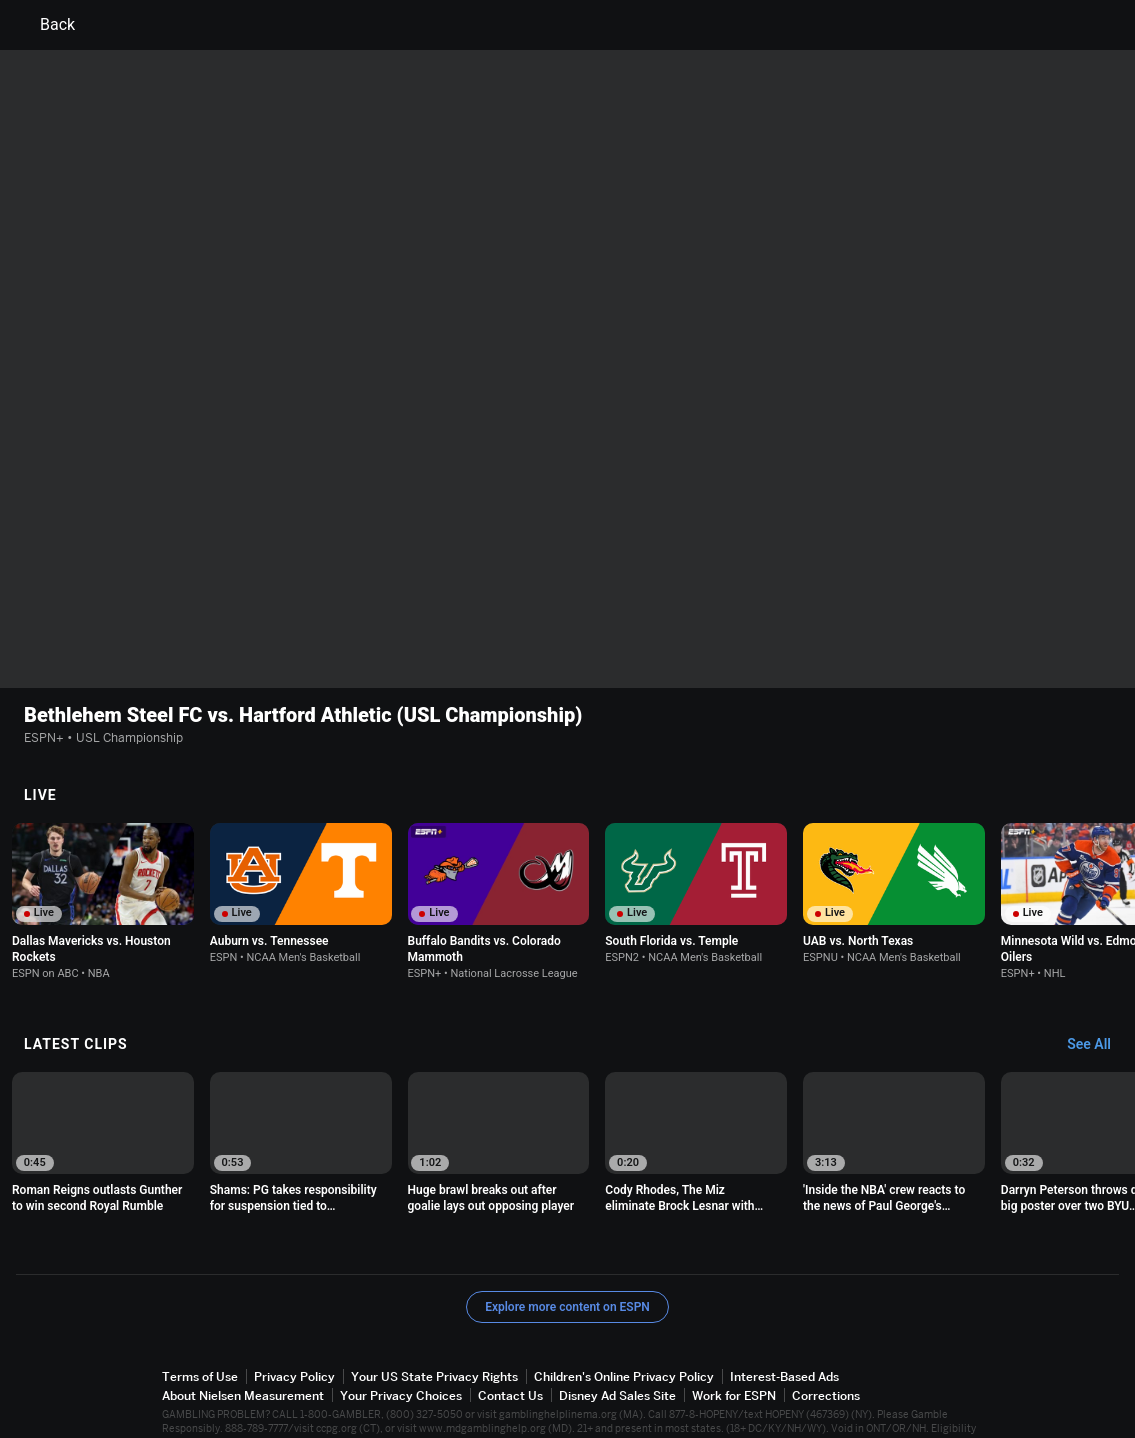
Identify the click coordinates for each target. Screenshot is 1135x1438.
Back (45, 25)
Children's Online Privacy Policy (624, 1328)
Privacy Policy (294, 1328)
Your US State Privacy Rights (434, 1328)
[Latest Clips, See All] (1098, 997)
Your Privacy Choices (401, 1347)
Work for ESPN (734, 1347)
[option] (103, 853)
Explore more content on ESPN (567, 1259)
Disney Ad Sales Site (617, 1347)
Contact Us (510, 1347)
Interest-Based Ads (784, 1328)
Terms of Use (200, 1328)
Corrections (826, 1347)
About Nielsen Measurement (243, 1347)
